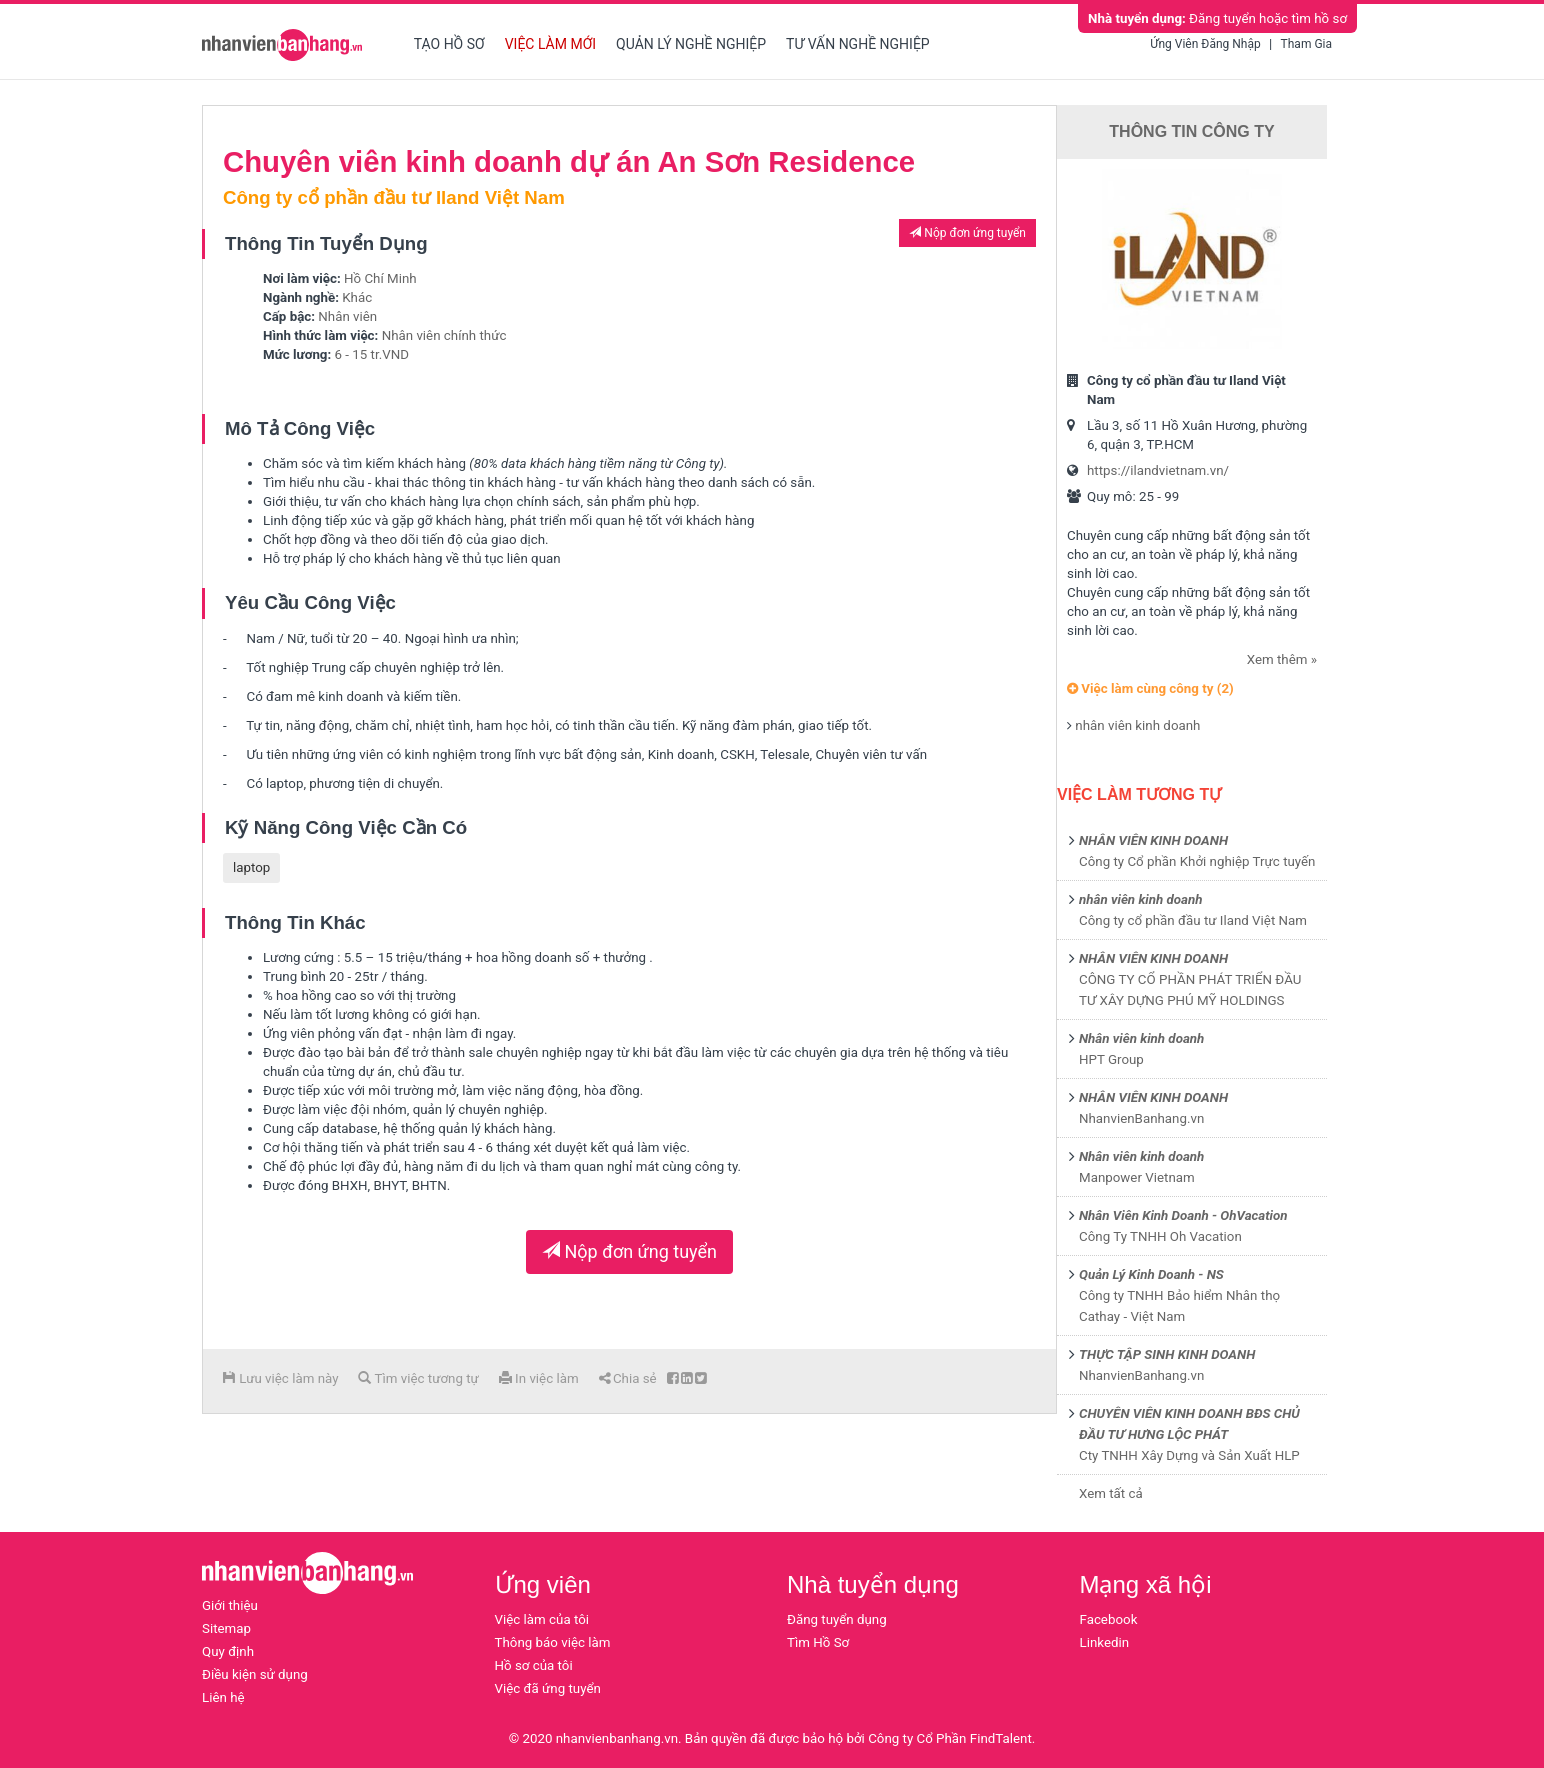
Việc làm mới (550, 44)
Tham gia (1306, 44)
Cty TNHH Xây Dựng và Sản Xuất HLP (1189, 1455)
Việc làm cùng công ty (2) (1150, 688)
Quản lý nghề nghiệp (691, 44)
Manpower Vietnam (1137, 1177)
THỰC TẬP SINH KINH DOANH (1167, 1354)
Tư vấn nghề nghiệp (858, 44)
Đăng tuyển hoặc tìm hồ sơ (1217, 18)
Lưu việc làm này (280, 1378)
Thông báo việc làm (553, 1642)
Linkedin (1105, 1642)
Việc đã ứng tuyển (548, 1688)
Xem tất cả (1111, 1493)
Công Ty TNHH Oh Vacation (1160, 1236)
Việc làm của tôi (542, 1619)
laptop (251, 867)
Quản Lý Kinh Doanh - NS (1151, 1274)
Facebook (1109, 1619)
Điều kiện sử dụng (255, 1674)
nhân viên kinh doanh (1137, 725)
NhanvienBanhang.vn (1141, 1118)
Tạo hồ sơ (449, 44)
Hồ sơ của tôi (534, 1665)
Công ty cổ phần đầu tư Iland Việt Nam (1193, 920)
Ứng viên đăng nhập (1205, 44)
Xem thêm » (1282, 659)
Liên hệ (223, 1697)
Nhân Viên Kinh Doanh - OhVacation (1183, 1215)
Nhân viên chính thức (444, 335)
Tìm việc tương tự (418, 1378)
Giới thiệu (230, 1605)
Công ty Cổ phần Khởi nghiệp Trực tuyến (1197, 861)
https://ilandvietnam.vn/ (1158, 470)
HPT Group (1111, 1059)
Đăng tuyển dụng (837, 1619)
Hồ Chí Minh (380, 278)
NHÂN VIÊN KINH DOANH (1153, 840)
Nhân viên (347, 316)
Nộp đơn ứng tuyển (967, 233)
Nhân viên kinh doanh (1141, 1038)
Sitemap (226, 1628)
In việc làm (539, 1378)
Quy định (228, 1651)
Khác (357, 297)
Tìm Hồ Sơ (818, 1642)
